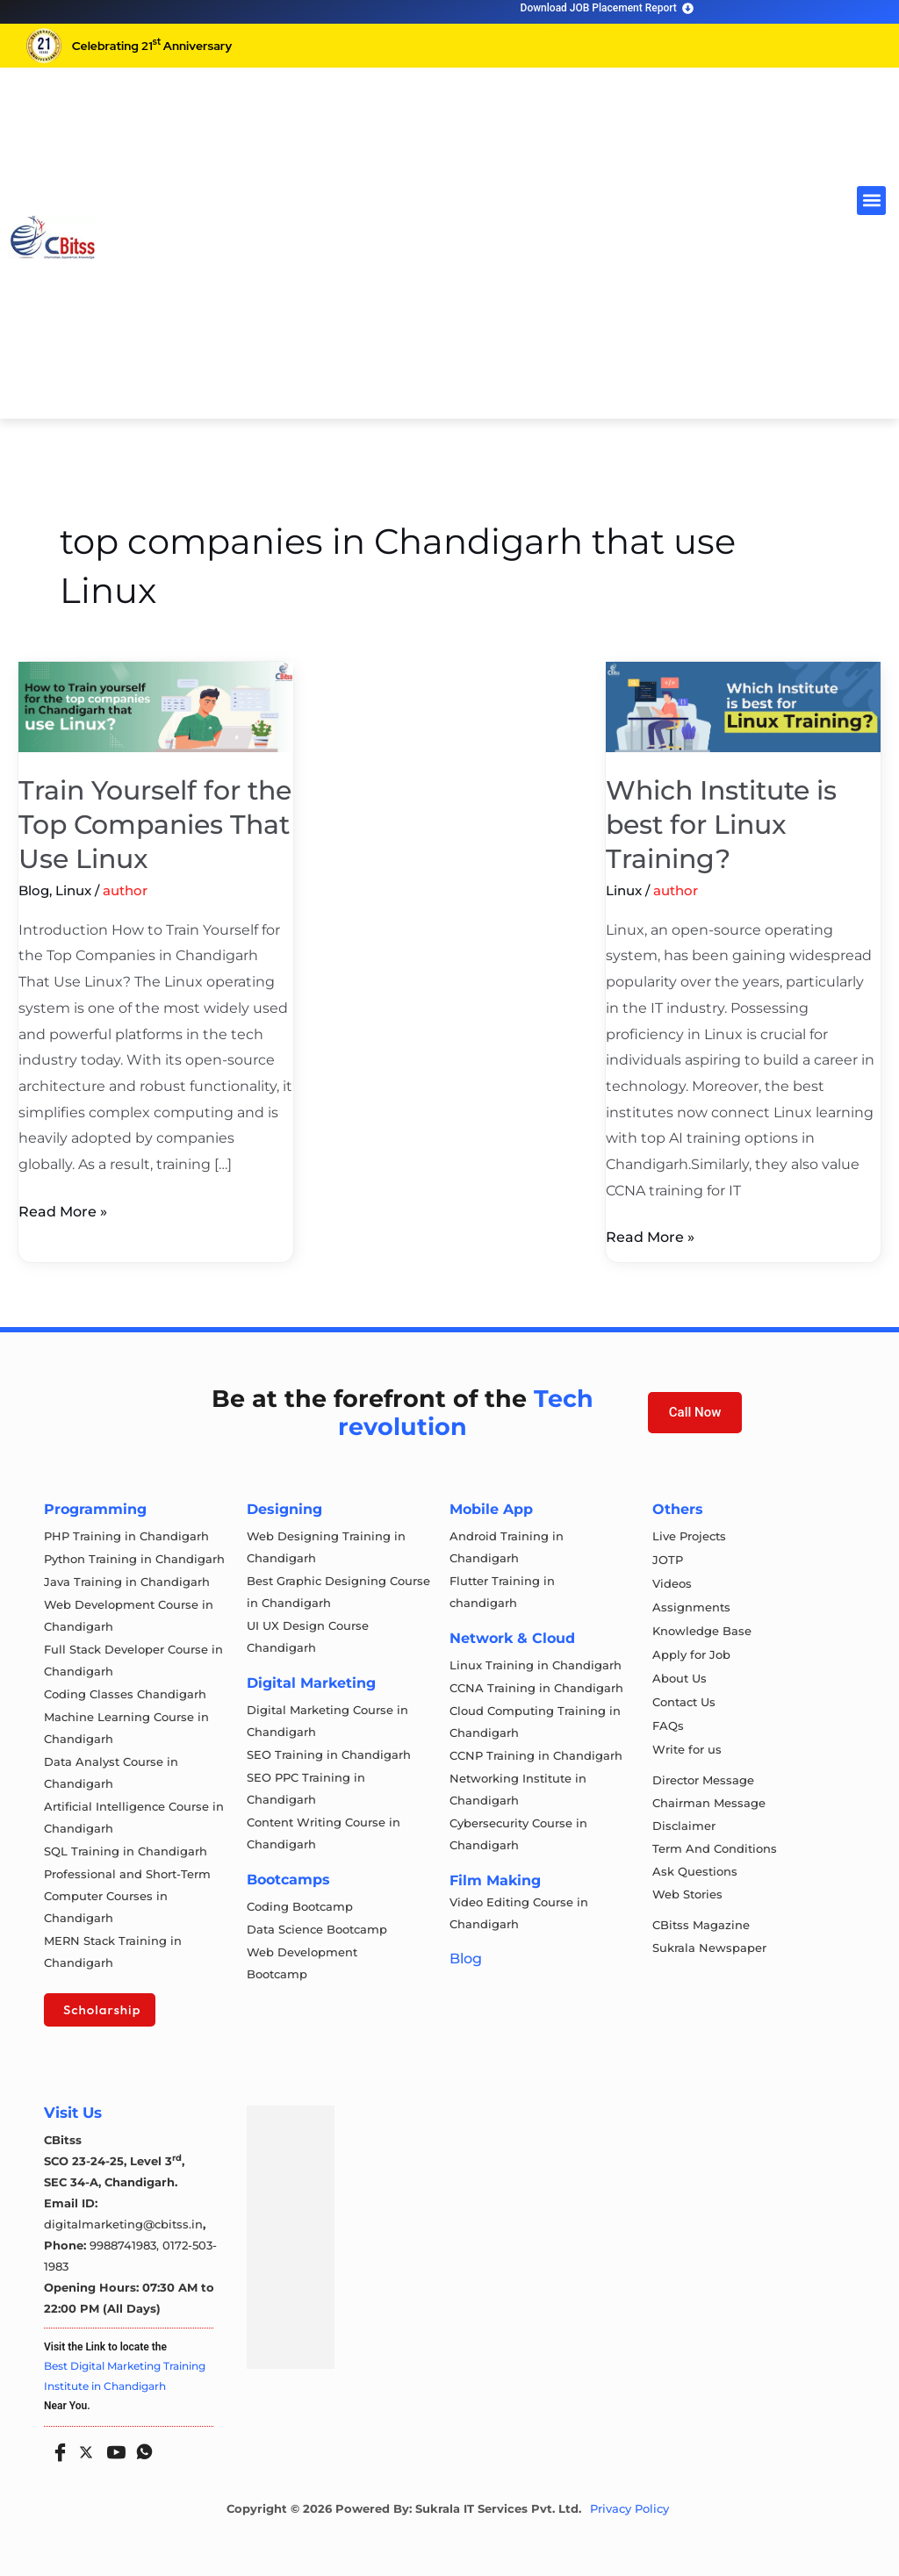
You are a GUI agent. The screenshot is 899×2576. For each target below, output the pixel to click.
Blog (33, 890)
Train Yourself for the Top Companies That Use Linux (154, 824)
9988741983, (126, 2245)
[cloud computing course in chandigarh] (53, 237)
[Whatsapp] (140, 2446)
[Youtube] (112, 2446)
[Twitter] (84, 2448)
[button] (871, 200)
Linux (73, 890)
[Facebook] (56, 2446)
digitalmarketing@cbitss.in (123, 2224)
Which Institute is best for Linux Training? (721, 824)
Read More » (62, 1209)
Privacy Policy (629, 2509)
